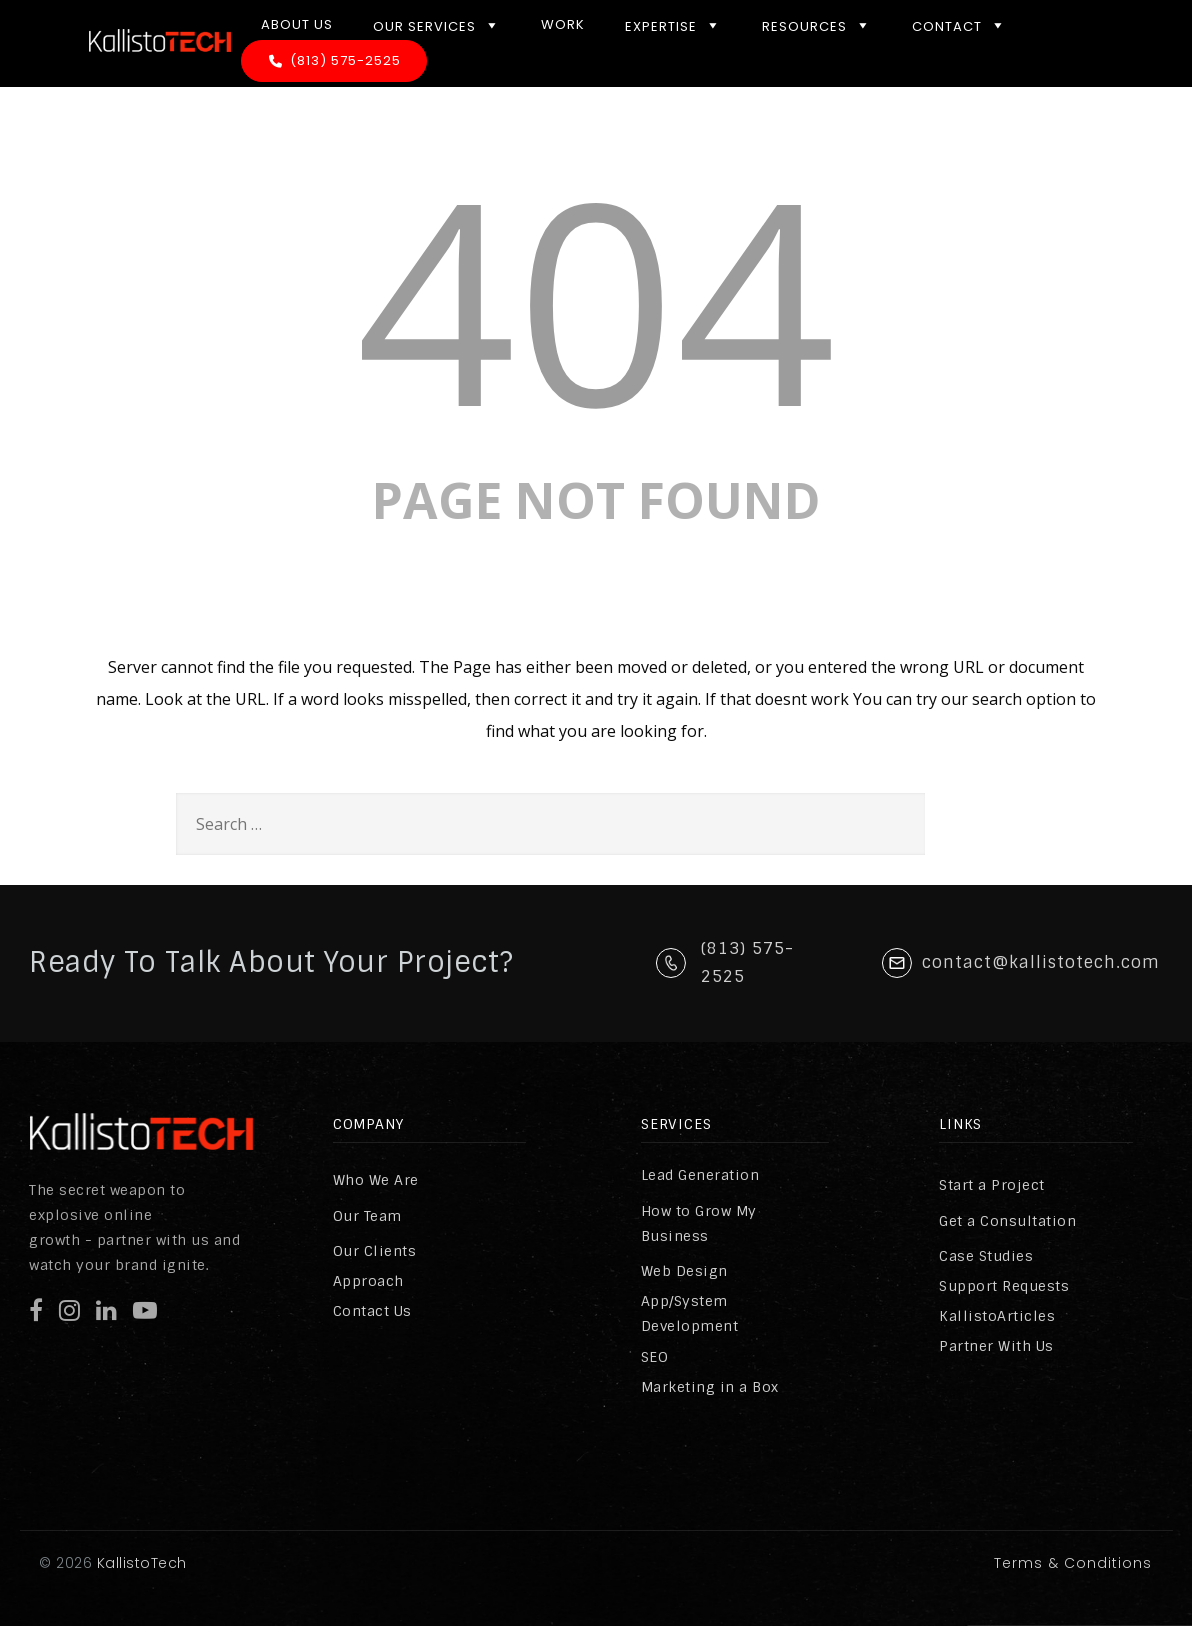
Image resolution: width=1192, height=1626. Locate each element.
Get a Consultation (1007, 1221)
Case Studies (986, 1256)
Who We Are (376, 1180)
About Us (297, 24)
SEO (655, 1357)
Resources (817, 25)
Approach (368, 1281)
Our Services (437, 25)
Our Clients (375, 1251)
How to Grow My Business (699, 1223)
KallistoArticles (997, 1316)
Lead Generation (700, 1175)
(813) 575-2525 (345, 60)
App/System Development (690, 1313)
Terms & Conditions (1073, 1563)
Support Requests (1004, 1286)
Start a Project (992, 1185)
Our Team (367, 1216)
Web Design (684, 1271)
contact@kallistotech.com (1041, 962)
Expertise (673, 25)
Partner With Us (996, 1346)
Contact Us (372, 1311)
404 (596, 297)
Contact (959, 25)
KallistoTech (139, 1563)
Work (563, 24)
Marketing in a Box (710, 1387)
